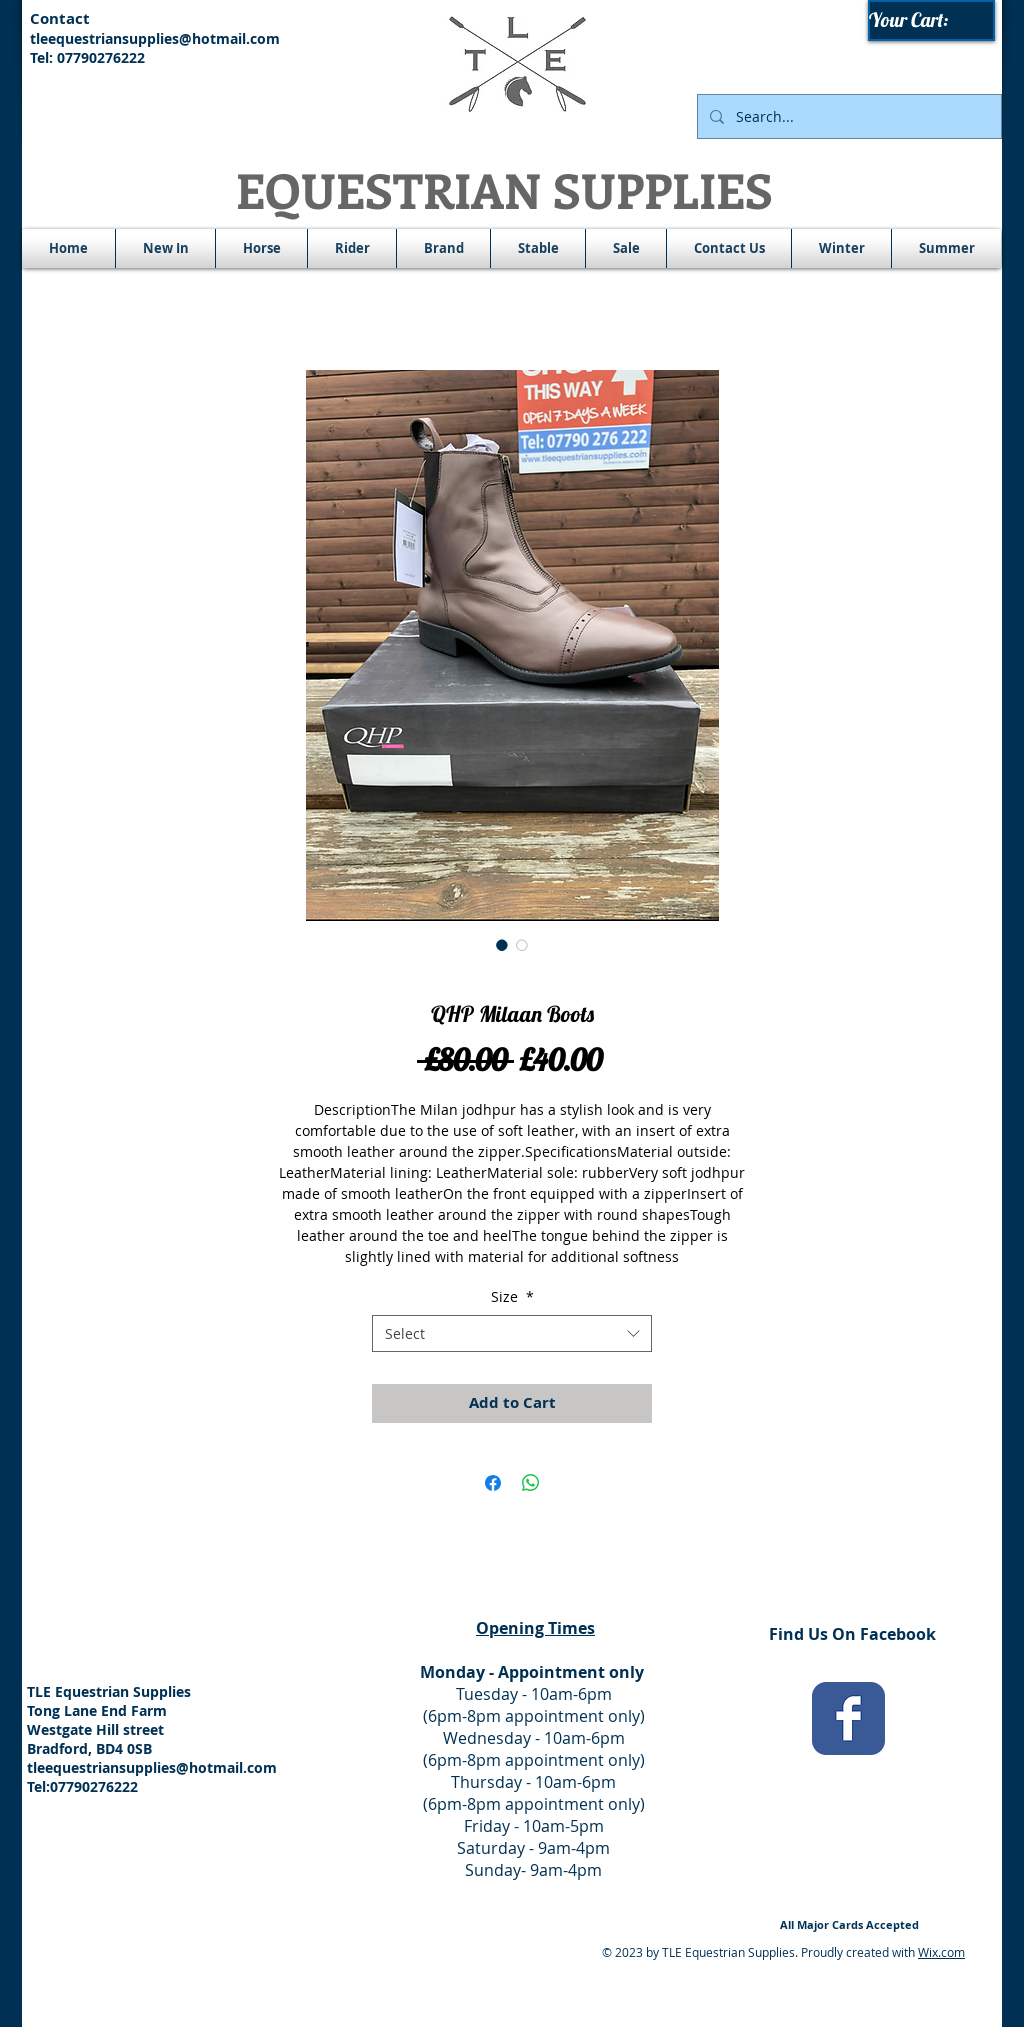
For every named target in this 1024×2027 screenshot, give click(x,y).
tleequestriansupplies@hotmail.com (155, 38)
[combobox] (512, 1334)
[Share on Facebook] (493, 1483)
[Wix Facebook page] (848, 1718)
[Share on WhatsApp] (531, 1483)
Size (512, 1296)
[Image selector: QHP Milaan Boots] (502, 945)
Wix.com (941, 1952)
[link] (932, 20)
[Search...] (847, 116)
